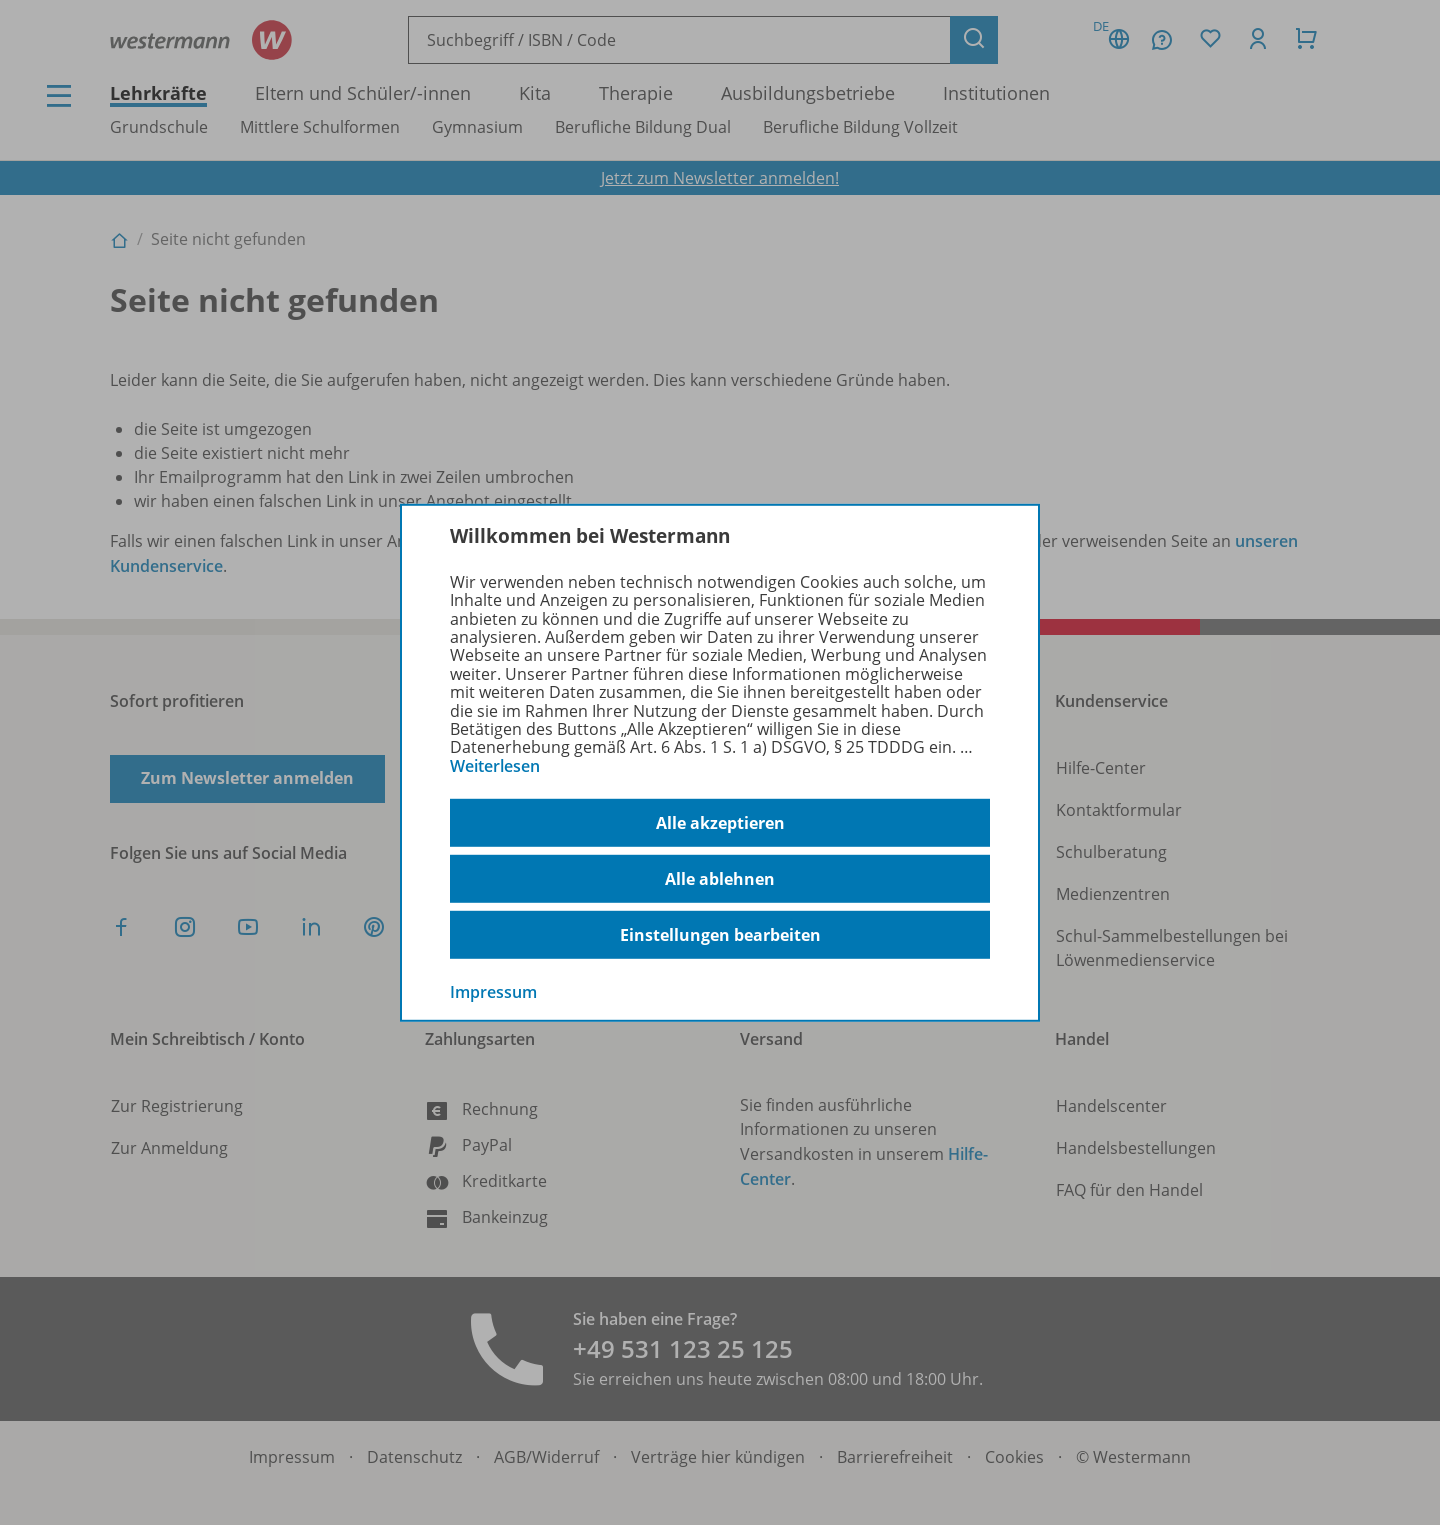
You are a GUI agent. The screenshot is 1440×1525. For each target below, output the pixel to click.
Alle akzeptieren (720, 823)
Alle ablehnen (720, 879)
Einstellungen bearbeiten (720, 935)
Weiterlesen (495, 766)
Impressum (493, 992)
